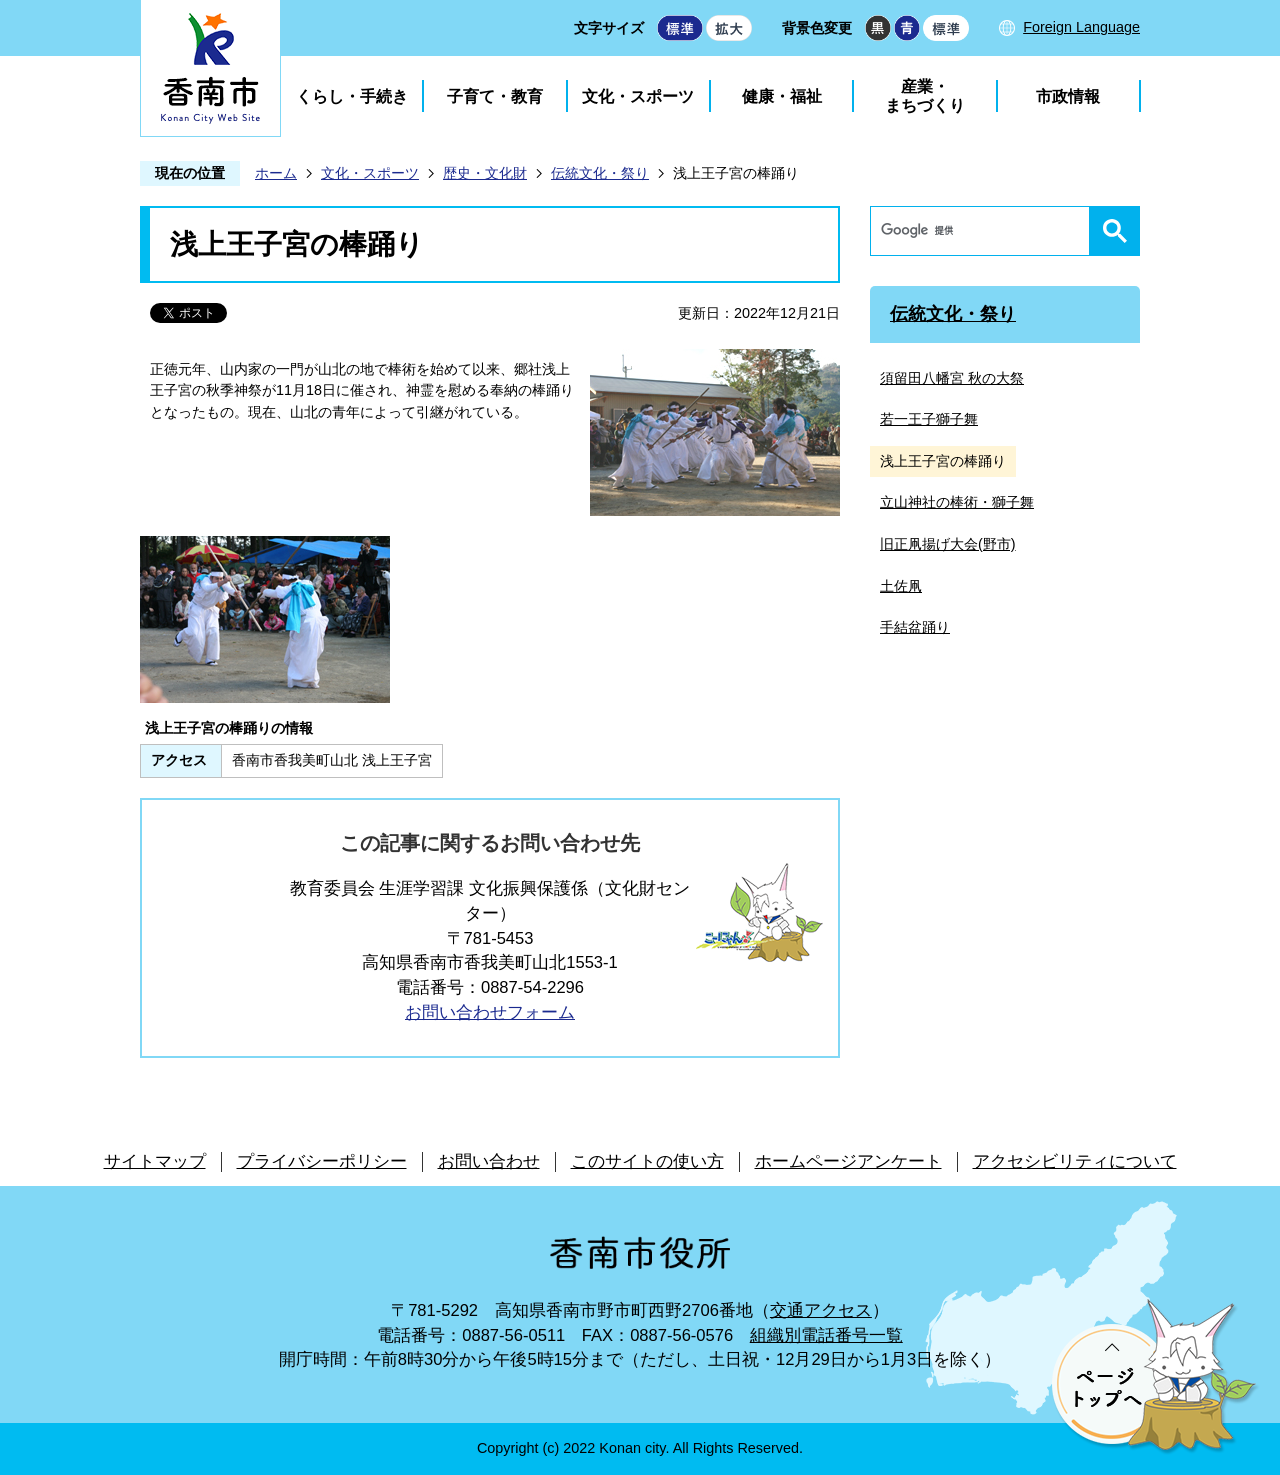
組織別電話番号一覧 (826, 1335)
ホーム (276, 173)
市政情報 (1068, 96)
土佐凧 (901, 586)
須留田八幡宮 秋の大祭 (952, 378)
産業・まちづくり (925, 96)
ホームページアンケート (848, 1161)
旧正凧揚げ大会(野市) (948, 544)
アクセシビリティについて (1075, 1161)
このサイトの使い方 (647, 1161)
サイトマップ (155, 1161)
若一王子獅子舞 (929, 419)
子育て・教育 (495, 96)
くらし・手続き (352, 96)
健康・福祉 (782, 96)
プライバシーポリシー (322, 1161)
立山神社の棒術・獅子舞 (957, 502)
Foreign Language (1081, 27)
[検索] (985, 231)
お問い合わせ (489, 1161)
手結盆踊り (915, 627)
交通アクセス (821, 1310)
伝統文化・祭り (600, 173)
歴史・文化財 (485, 173)
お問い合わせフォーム (490, 1012)
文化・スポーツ (638, 96)
